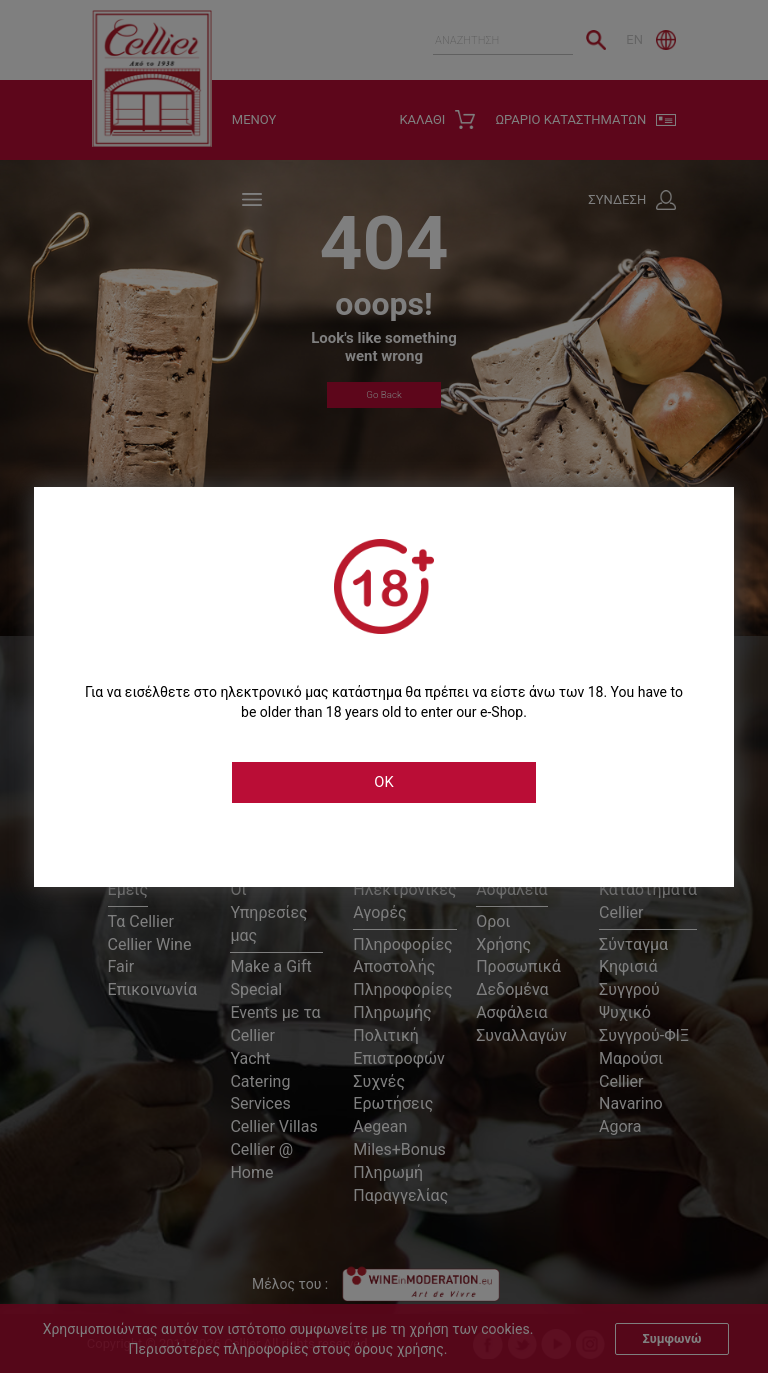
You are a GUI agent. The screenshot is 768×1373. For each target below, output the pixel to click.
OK (384, 782)
